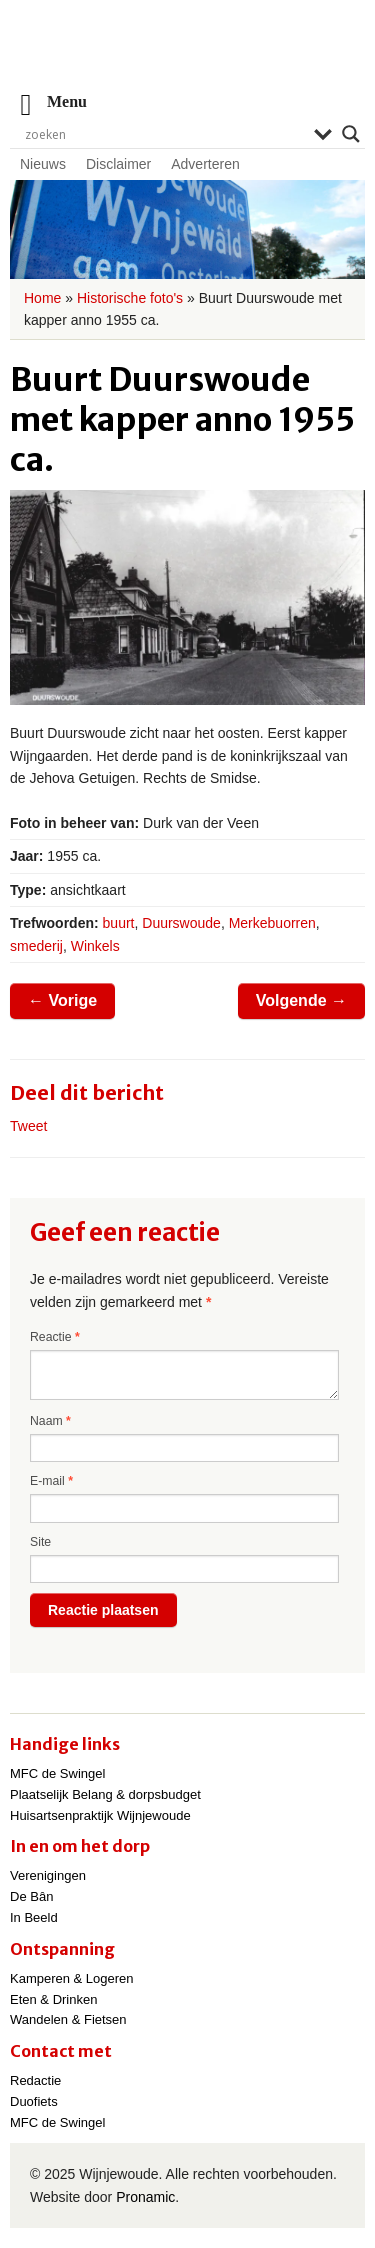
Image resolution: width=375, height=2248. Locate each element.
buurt (119, 923)
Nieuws (43, 164)
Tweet (28, 1126)
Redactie (35, 2080)
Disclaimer (118, 164)
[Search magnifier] (351, 134)
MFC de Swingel (57, 1773)
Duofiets (34, 2101)
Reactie (55, 1337)
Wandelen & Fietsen (68, 2019)
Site (40, 1542)
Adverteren (205, 164)
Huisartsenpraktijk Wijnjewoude (100, 1815)
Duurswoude (181, 923)
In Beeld (34, 1917)
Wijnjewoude (188, 55)
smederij (36, 946)
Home (42, 298)
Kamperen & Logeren (72, 1978)
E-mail (51, 1481)
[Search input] (164, 134)
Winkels (95, 946)
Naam (50, 1421)
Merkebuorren (272, 923)
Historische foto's (130, 298)
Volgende (301, 1000)
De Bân (31, 1896)
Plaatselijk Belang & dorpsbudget (105, 1794)
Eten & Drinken (53, 1999)
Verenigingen (48, 1875)
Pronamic (145, 2197)
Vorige (62, 1000)
